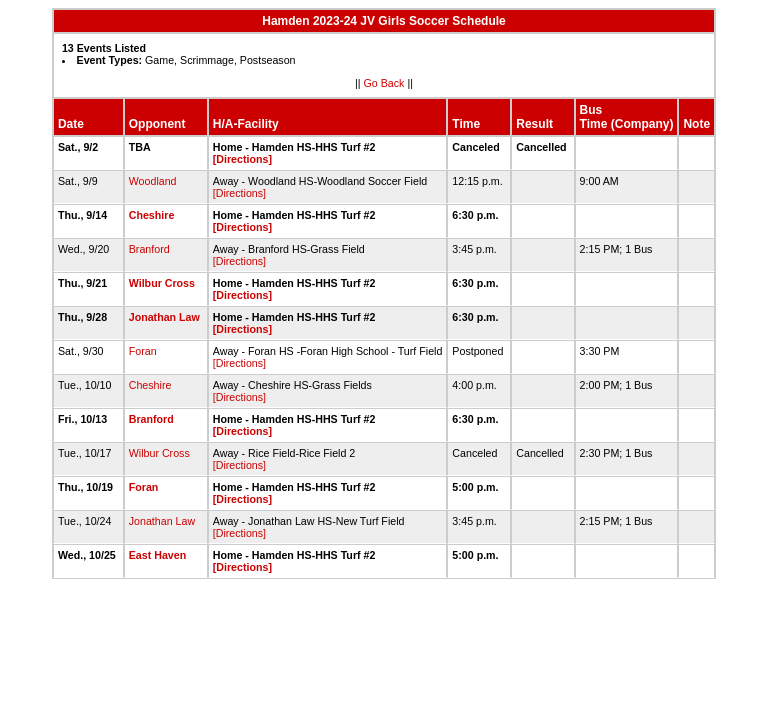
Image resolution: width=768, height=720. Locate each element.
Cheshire (152, 215)
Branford (149, 249)
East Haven (157, 555)
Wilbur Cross (162, 283)
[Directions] (242, 159)
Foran (143, 351)
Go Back (384, 83)
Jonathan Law (164, 317)
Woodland (153, 181)
